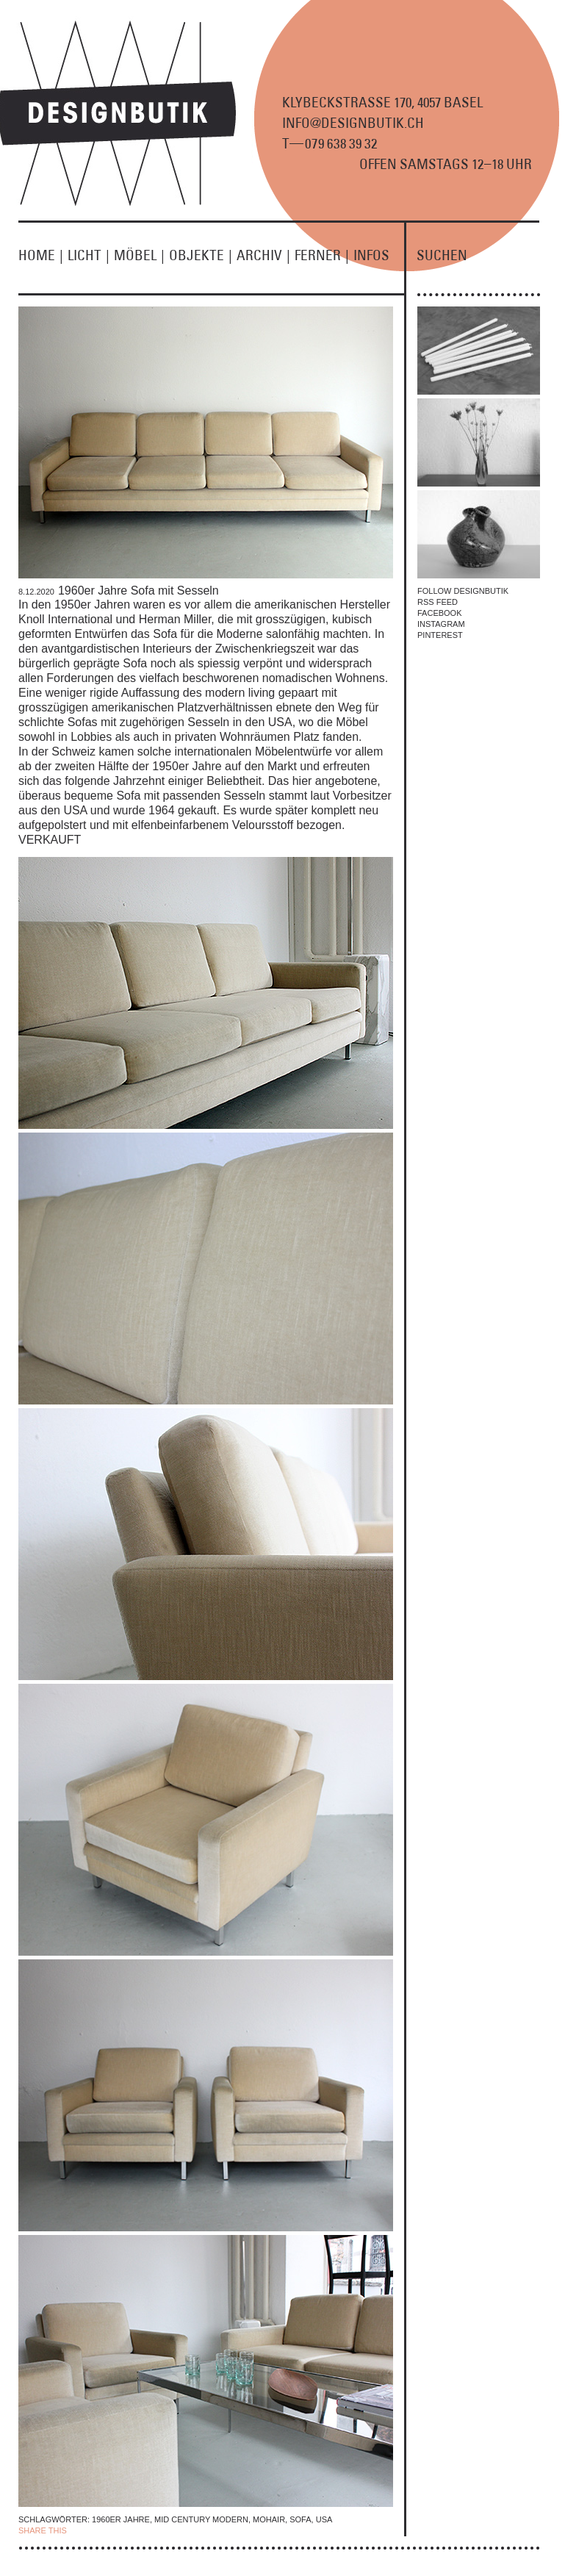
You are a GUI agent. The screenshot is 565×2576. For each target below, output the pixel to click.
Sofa (300, 2519)
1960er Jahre (121, 2519)
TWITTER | (145, 2530)
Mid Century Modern (201, 2519)
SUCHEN (442, 255)
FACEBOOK (439, 613)
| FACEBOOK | (96, 2530)
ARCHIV (266, 255)
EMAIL (179, 2530)
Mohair (269, 2519)
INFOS (371, 255)
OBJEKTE (203, 255)
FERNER (324, 255)
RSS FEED (437, 602)
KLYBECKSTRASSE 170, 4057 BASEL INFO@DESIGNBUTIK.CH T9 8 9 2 (382, 122)
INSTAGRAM (441, 624)
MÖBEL (141, 255)
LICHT (91, 255)
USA (324, 2519)
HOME (43, 255)
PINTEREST (440, 635)
